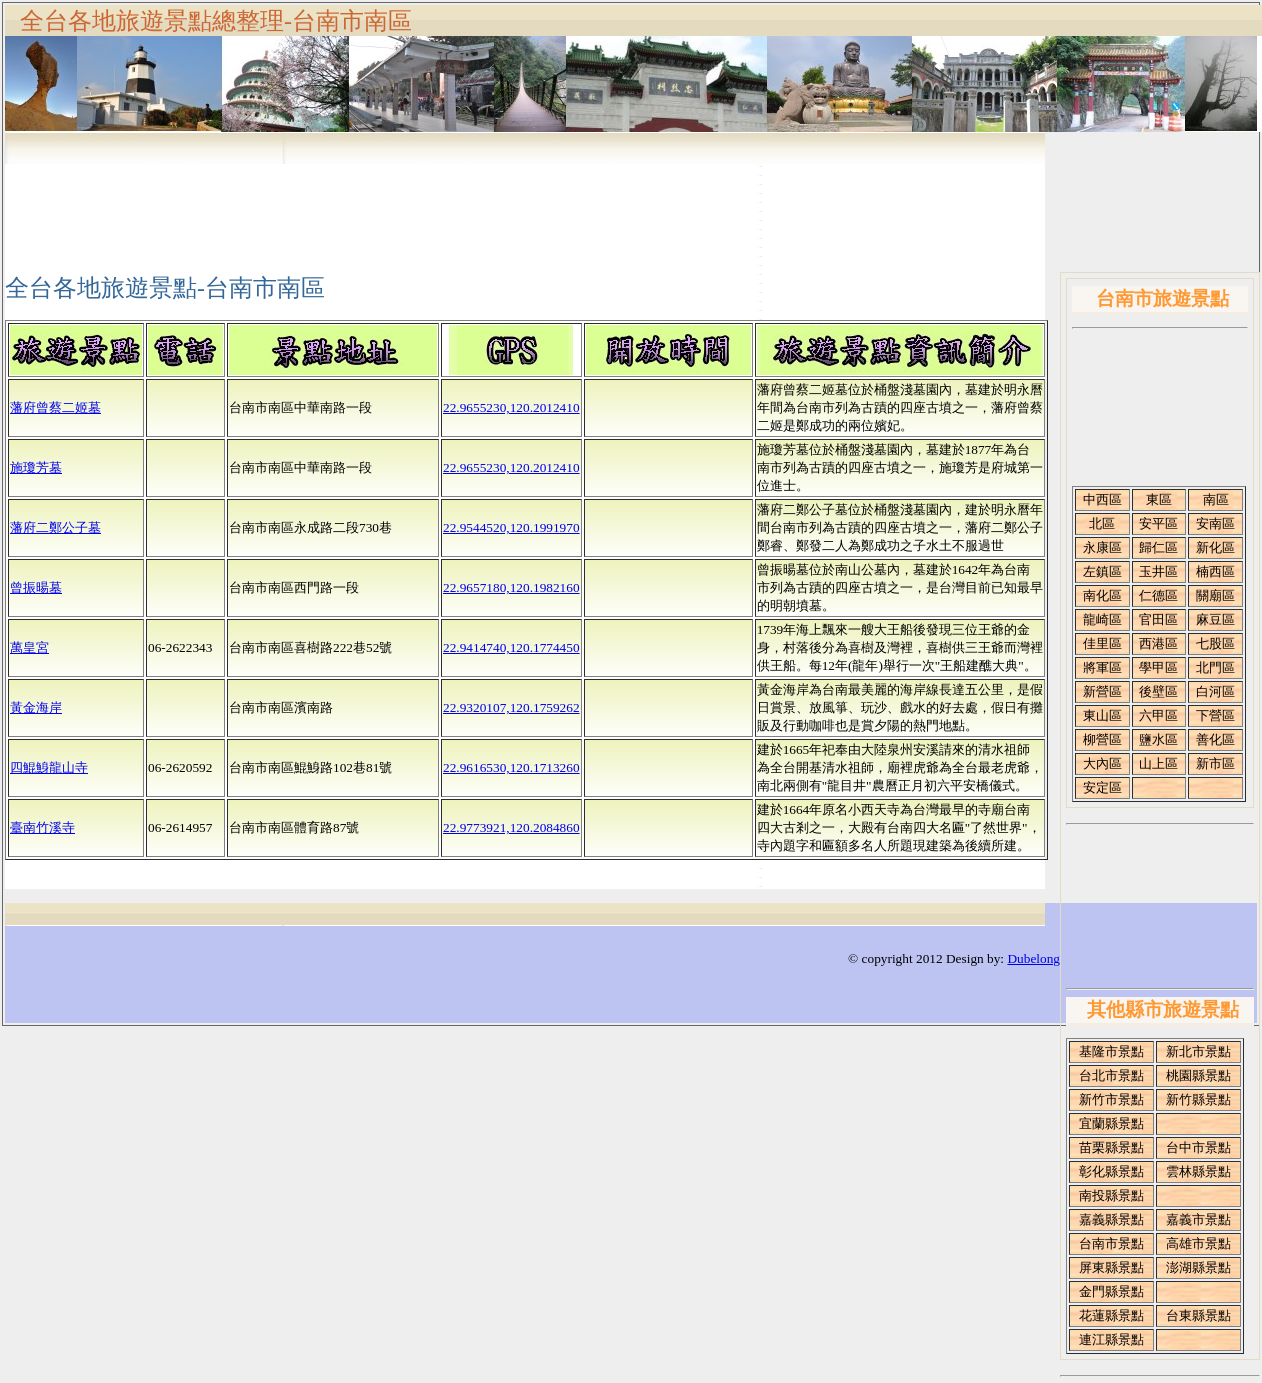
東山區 (1102, 715)
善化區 (1215, 739)
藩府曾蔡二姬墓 (55, 407)
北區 (1102, 523)
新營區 (1102, 691)
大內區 (1102, 763)
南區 (1216, 499)
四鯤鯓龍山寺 (49, 767)
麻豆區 (1215, 619)
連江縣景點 (1111, 1339)
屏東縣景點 (1111, 1267)
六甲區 (1158, 715)
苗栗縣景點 (1111, 1147)
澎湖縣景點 (1198, 1267)
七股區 (1215, 643)
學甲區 (1158, 667)
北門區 (1215, 667)
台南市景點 (1111, 1243)
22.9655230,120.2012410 (511, 407)
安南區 (1215, 523)
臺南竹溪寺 (42, 827)
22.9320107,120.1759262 (511, 707)
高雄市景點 (1198, 1243)
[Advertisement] (1162, 411)
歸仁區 (1158, 547)
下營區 (1215, 715)
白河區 (1215, 691)
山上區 (1158, 763)
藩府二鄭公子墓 (55, 527)
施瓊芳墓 (36, 467)
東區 (1159, 499)
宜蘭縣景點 (1111, 1123)
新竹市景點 (1111, 1099)
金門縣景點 (1111, 1291)
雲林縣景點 (1198, 1171)
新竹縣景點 (1198, 1099)
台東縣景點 (1198, 1315)
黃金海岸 (36, 707)
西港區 (1158, 643)
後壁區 (1158, 691)
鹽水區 (1158, 739)
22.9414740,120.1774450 (511, 647)
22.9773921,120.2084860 (511, 827)
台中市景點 (1198, 1147)
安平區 (1158, 523)
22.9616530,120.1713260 (511, 767)
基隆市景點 (1111, 1051)
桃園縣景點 (1198, 1075)
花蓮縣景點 (1111, 1315)
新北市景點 (1198, 1051)
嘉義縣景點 (1111, 1219)
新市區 (1215, 763)
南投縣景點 (1111, 1195)
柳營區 (1102, 739)
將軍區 (1102, 667)
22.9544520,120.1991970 (511, 527)
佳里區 (1102, 643)
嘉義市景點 (1198, 1219)
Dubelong (1033, 958)
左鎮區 (1102, 571)
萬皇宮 (29, 647)
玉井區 (1158, 571)
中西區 (1102, 499)
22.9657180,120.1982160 (511, 587)
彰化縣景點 (1111, 1171)
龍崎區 (1102, 619)
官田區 (1158, 619)
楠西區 (1215, 571)
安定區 (1102, 787)
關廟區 (1215, 595)
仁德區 (1158, 595)
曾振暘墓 (36, 587)
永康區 (1102, 547)
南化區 (1102, 595)
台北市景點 (1111, 1075)
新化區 (1215, 547)
